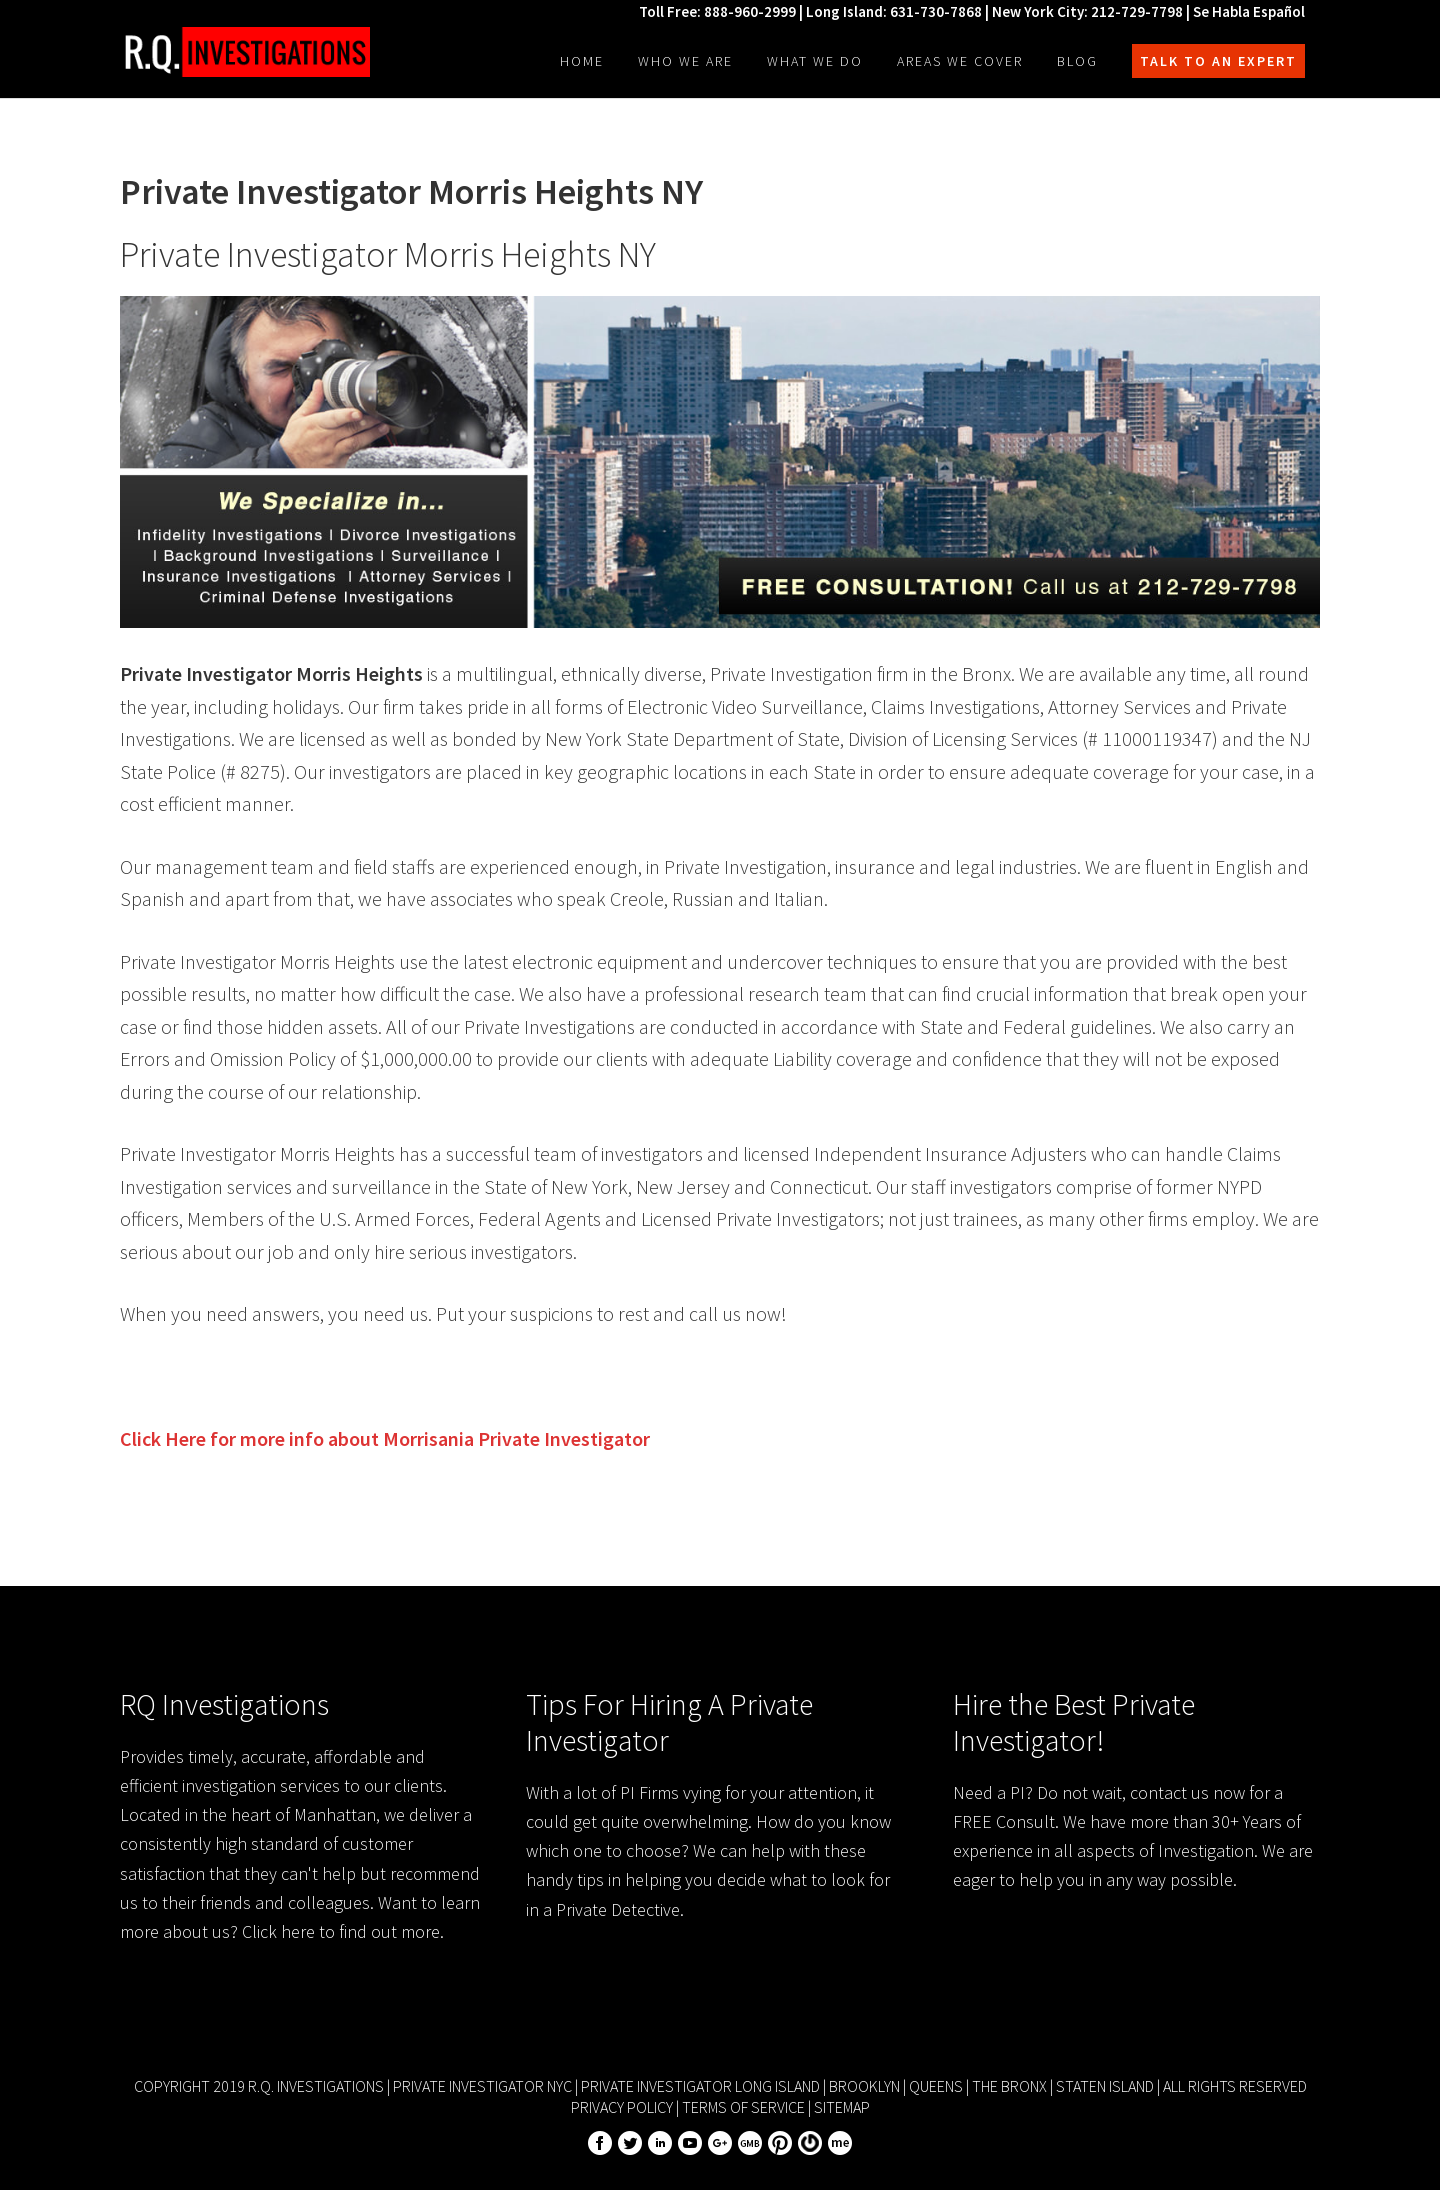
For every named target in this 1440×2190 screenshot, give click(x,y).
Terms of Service (743, 2107)
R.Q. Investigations (245, 52)
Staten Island (1105, 2086)
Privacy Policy (622, 2107)
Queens (936, 2086)
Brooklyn (864, 2086)
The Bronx (1009, 2086)
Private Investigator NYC (482, 2086)
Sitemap (842, 2107)
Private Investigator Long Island (700, 2086)
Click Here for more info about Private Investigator (385, 1438)
